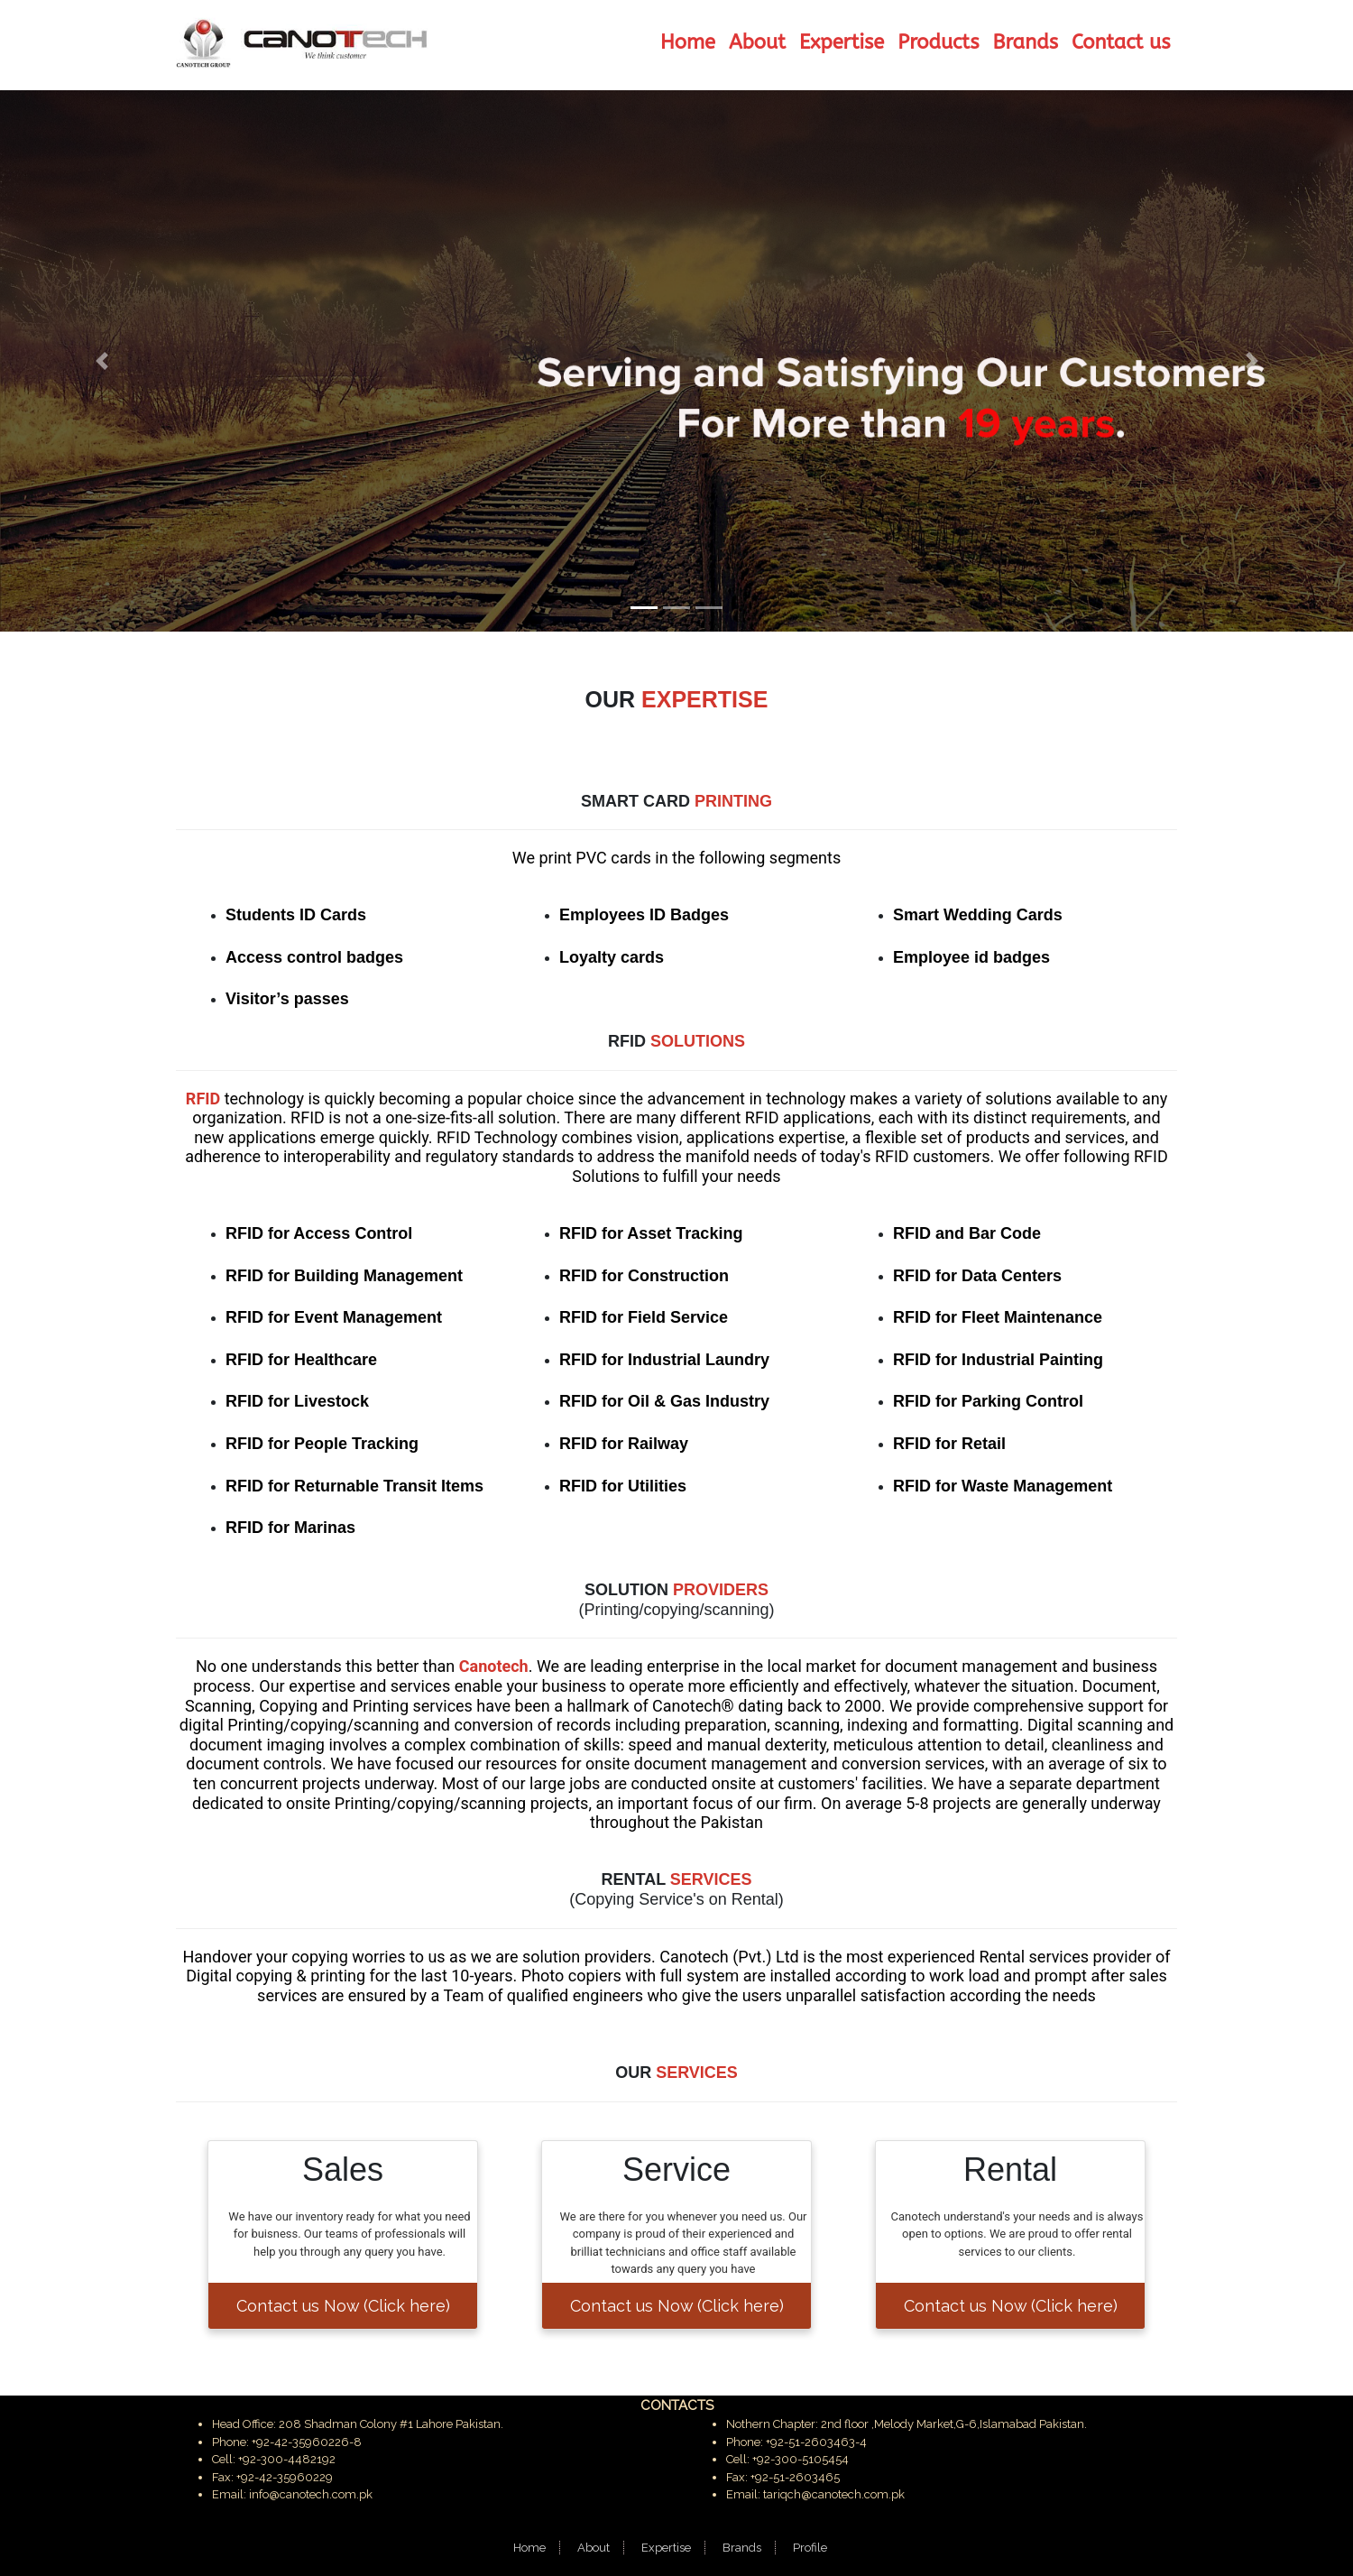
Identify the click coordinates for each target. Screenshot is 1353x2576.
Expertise (666, 2547)
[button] (101, 361)
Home (529, 2547)
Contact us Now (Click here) (343, 2305)
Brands (742, 2547)
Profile (810, 2547)
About (593, 2547)
